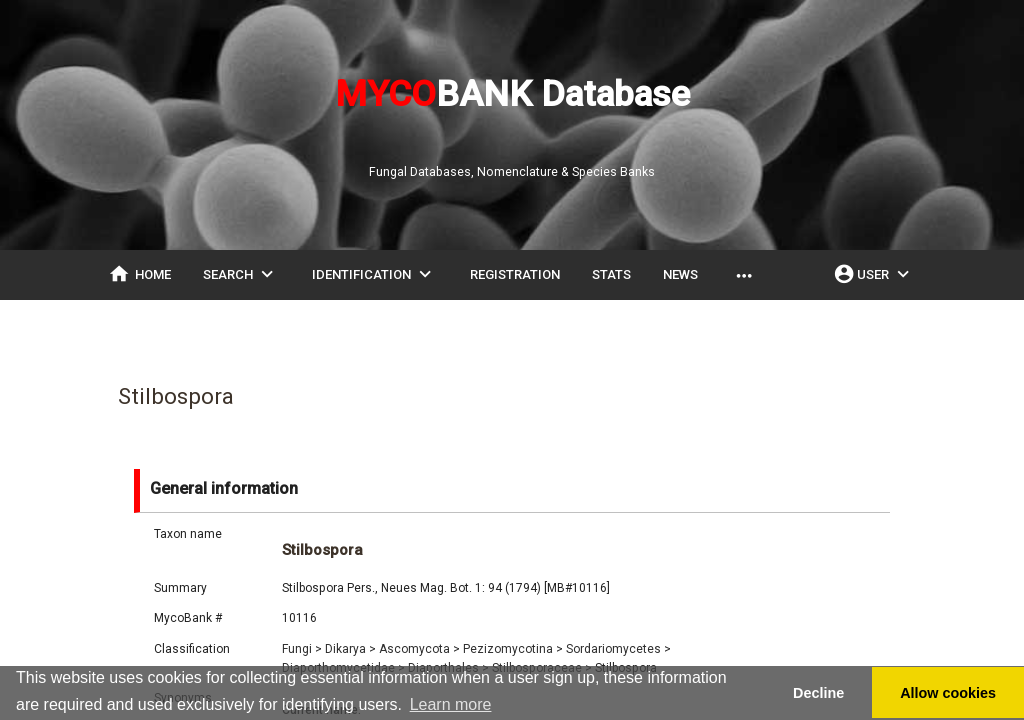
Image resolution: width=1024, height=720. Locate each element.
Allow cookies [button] (948, 693)
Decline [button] (818, 693)
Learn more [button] (451, 704)
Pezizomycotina (513, 649)
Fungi (302, 649)
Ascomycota (419, 649)
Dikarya (350, 649)
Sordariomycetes (618, 649)
